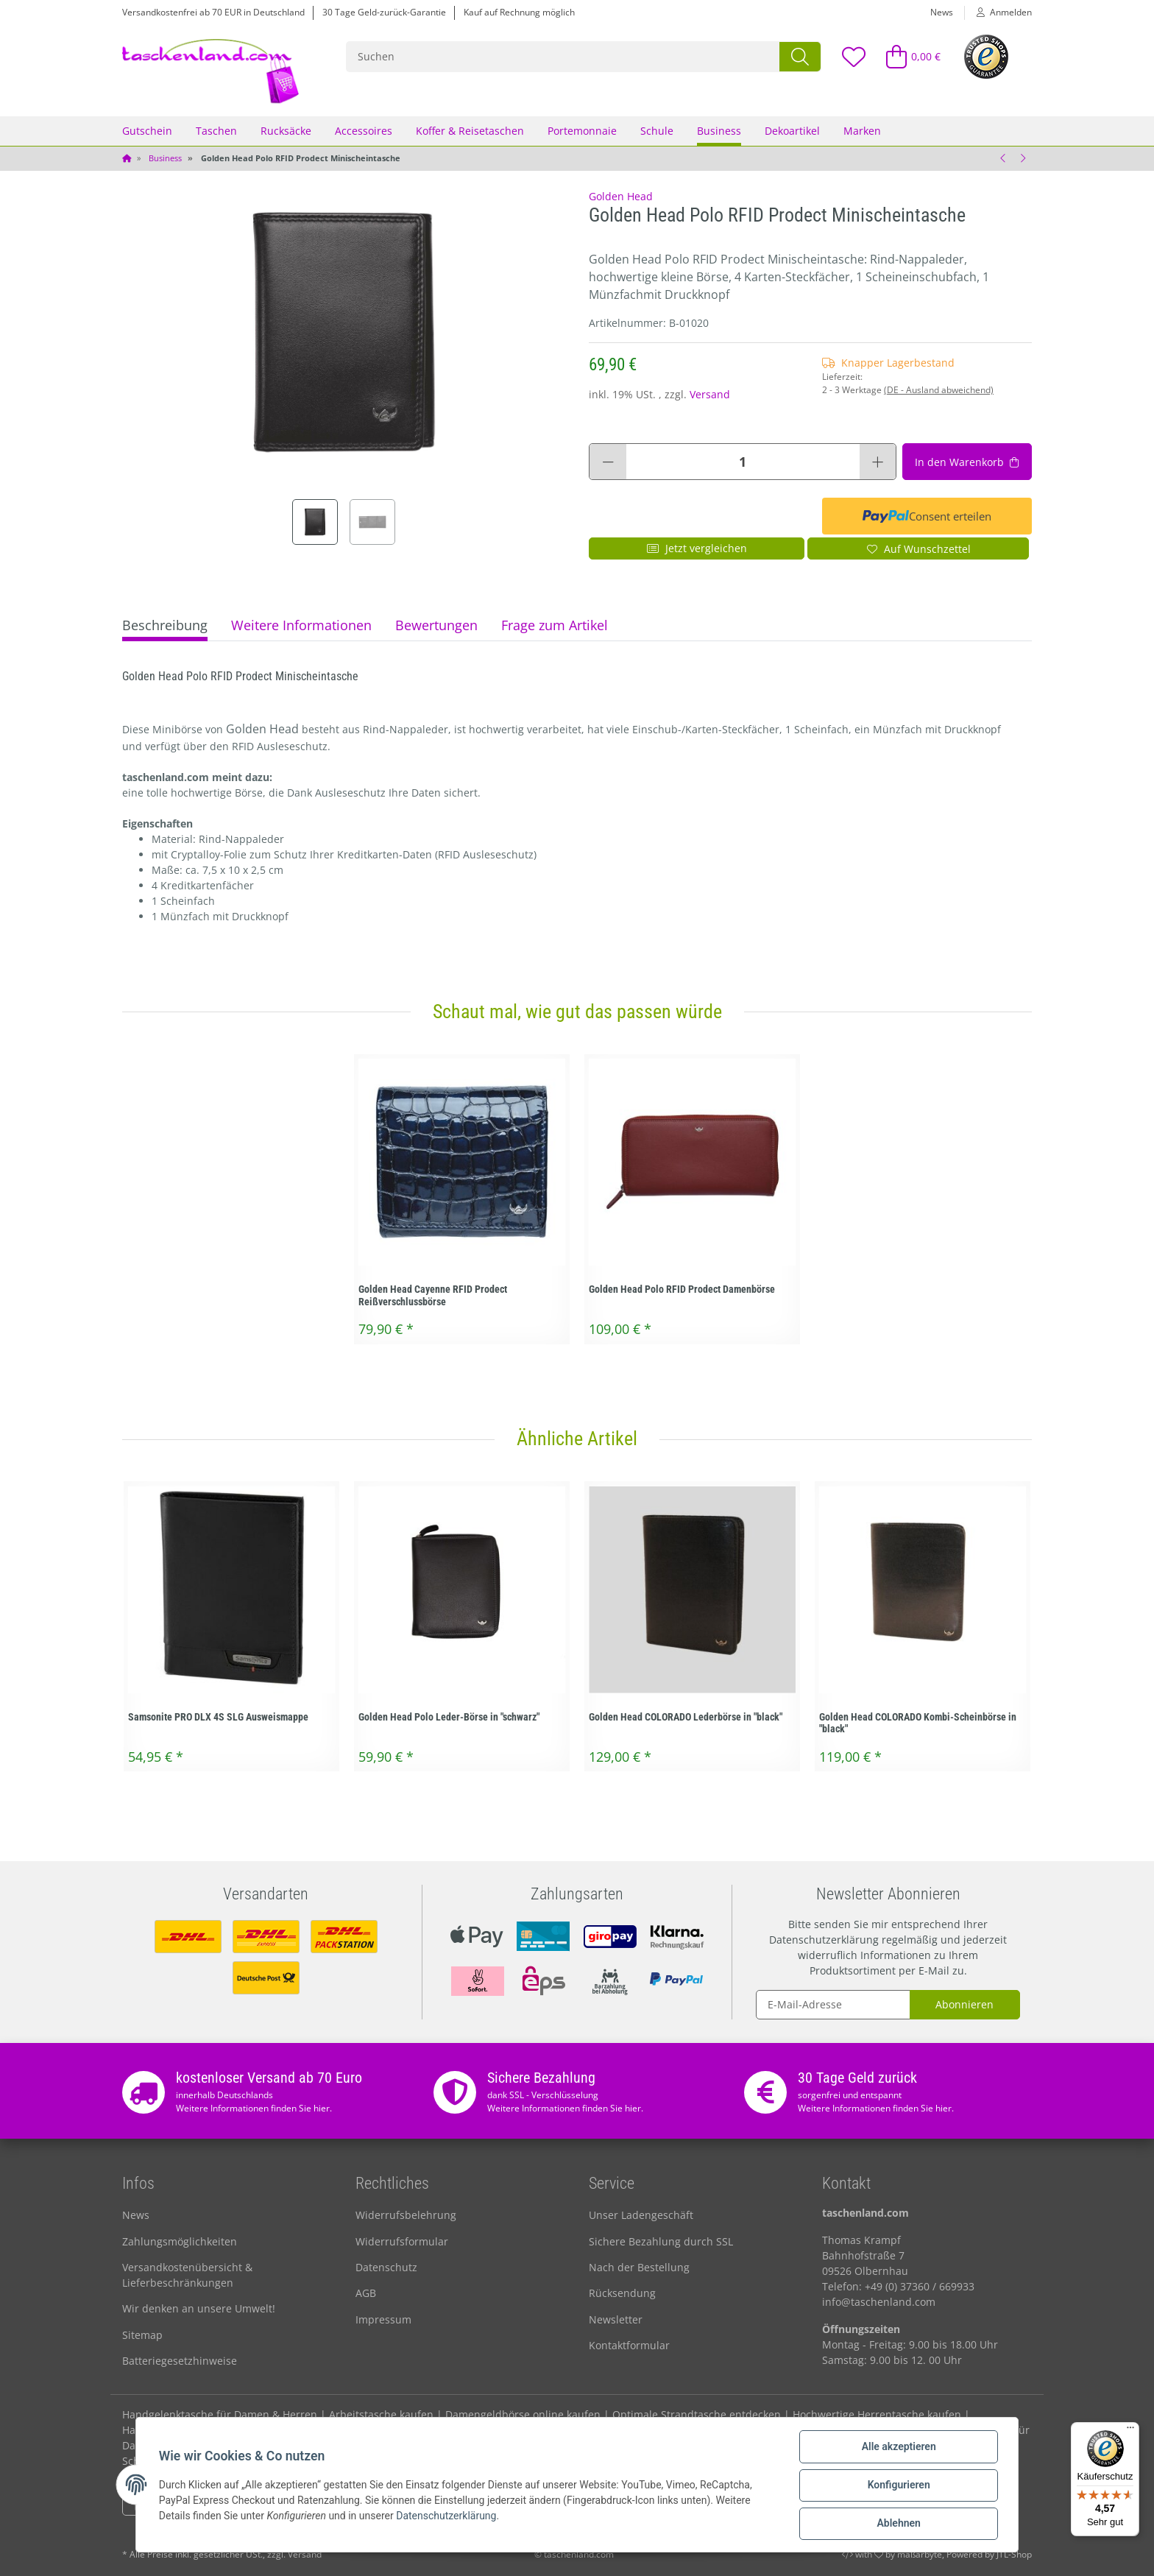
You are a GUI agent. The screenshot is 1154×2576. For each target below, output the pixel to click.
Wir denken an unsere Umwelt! (198, 2308)
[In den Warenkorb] (967, 461)
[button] (998, 12)
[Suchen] (563, 56)
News (941, 12)
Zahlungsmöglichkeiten (179, 2241)
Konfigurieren (897, 2485)
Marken (862, 131)
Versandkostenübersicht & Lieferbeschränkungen (187, 2275)
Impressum (383, 2319)
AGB (365, 2293)
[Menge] (743, 461)
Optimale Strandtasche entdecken (696, 2414)
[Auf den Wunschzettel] (918, 548)
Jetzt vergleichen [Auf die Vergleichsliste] (696, 548)
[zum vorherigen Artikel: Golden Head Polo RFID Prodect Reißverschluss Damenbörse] (1003, 158)
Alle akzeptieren (897, 2447)
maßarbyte (919, 2554)
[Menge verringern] (608, 461)
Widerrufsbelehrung (405, 2215)
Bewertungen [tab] (436, 625)
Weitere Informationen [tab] (301, 625)
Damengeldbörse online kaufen (523, 2414)
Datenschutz (386, 2267)
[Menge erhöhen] (878, 461)
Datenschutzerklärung (824, 1940)
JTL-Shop (1014, 2554)
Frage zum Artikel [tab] (554, 625)
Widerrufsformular (401, 2241)
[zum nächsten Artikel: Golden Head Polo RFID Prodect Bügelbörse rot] (1022, 158)
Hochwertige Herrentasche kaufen (877, 2414)
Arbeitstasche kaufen (381, 2414)
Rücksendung (622, 2293)
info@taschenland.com (878, 2302)
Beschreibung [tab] (165, 625)
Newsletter (616, 2319)
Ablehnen (897, 2524)
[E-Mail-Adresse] (833, 2004)
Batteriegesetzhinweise (179, 2361)
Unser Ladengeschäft (641, 2215)
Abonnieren (964, 2004)
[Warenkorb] (907, 56)
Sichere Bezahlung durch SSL (661, 2241)
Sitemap (142, 2335)
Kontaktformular (629, 2345)
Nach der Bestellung (639, 2267)
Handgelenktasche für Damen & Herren (219, 2414)
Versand (710, 394)
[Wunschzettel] (853, 56)
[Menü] (1130, 2431)
